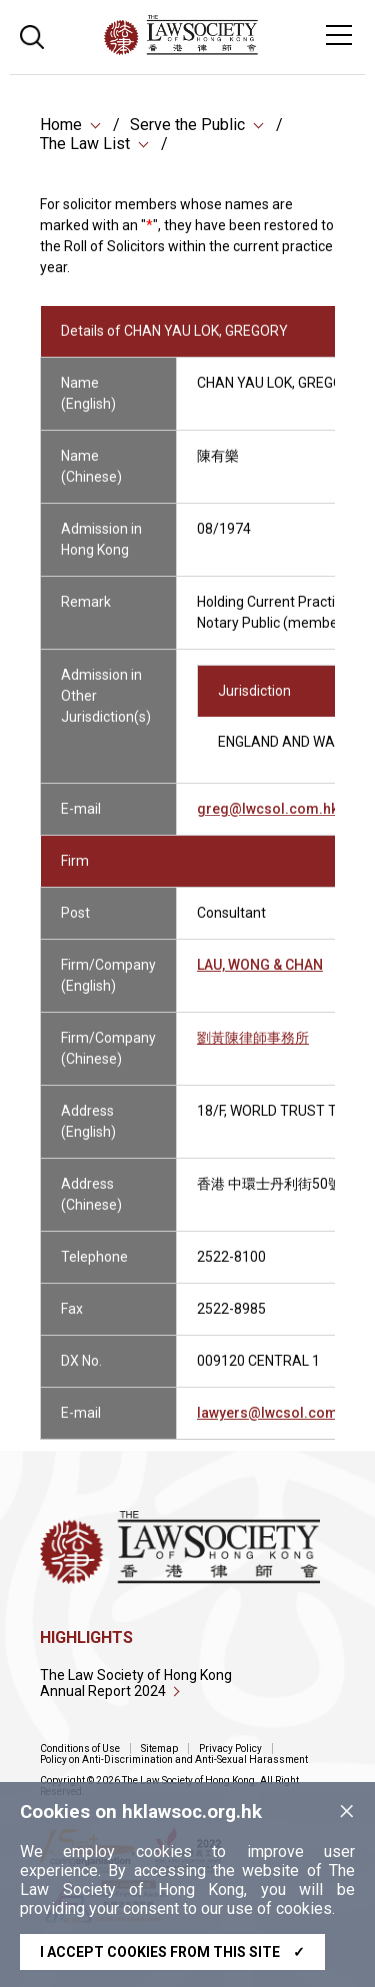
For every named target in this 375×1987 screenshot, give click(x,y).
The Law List (85, 145)
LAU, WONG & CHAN (260, 976)
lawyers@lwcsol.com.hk (277, 1424)
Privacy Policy (230, 1748)
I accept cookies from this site (172, 1952)
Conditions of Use (80, 1748)
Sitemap (159, 1748)
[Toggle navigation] (339, 35)
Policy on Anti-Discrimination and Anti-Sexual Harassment (174, 1759)
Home (61, 126)
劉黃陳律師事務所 (253, 1049)
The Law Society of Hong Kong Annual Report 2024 (136, 1683)
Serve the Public (187, 126)
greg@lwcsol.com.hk (267, 820)
